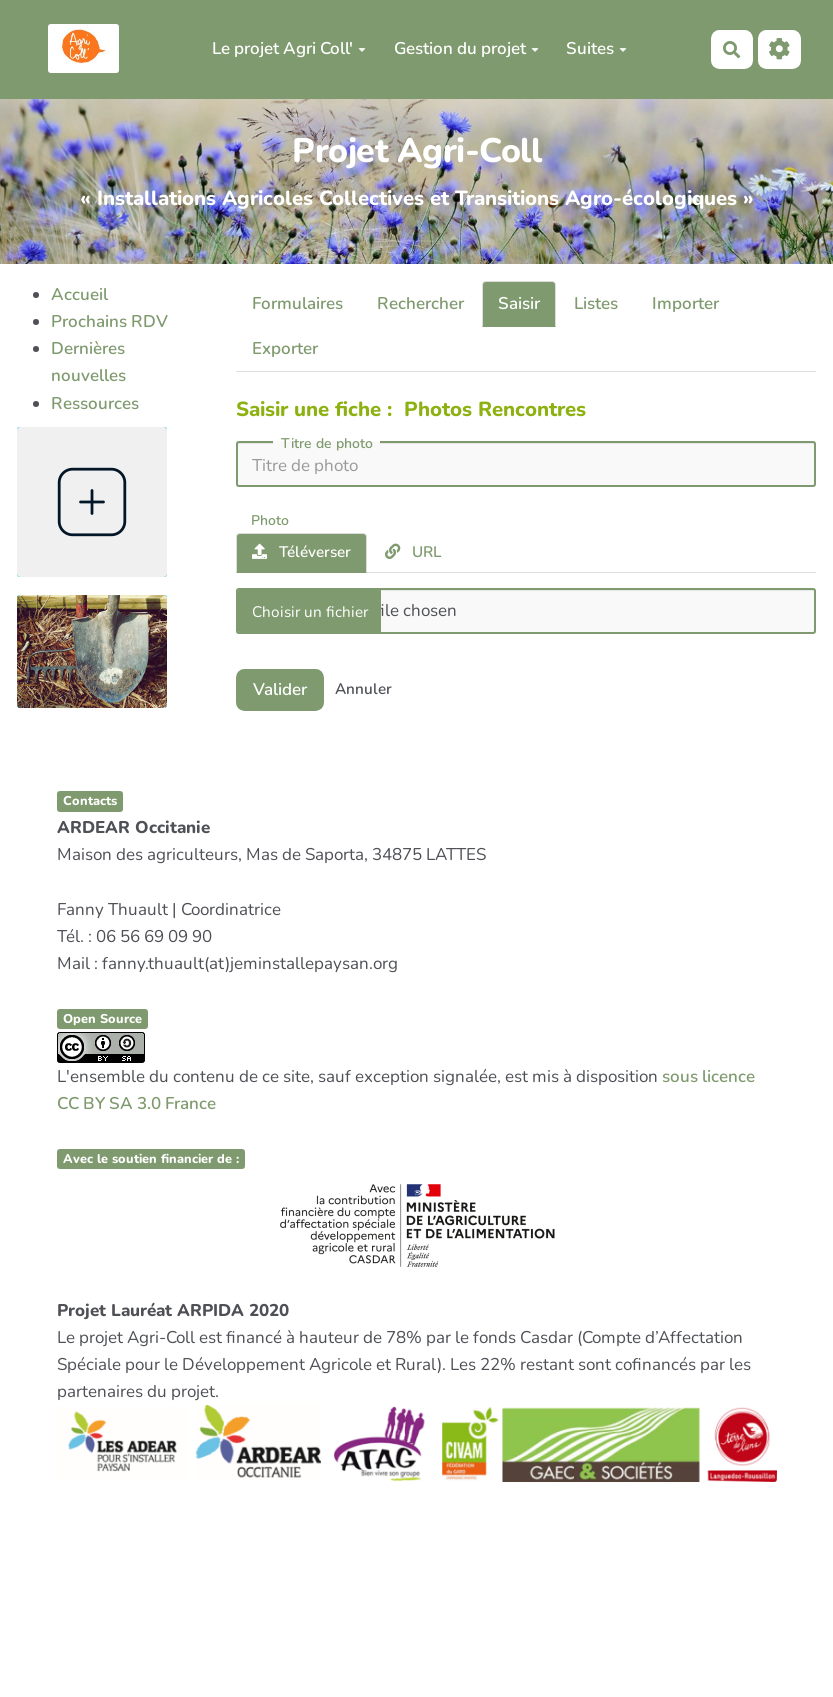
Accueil (79, 294)
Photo (270, 519)
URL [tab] (413, 552)
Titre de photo (327, 444)
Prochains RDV (109, 321)
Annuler (363, 689)
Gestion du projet (466, 48)
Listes (596, 303)
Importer (685, 303)
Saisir (519, 303)
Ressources (95, 403)
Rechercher (420, 303)
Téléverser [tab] (301, 552)
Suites (596, 48)
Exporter (285, 348)
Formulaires (297, 303)
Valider (280, 689)
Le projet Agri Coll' (289, 48)
